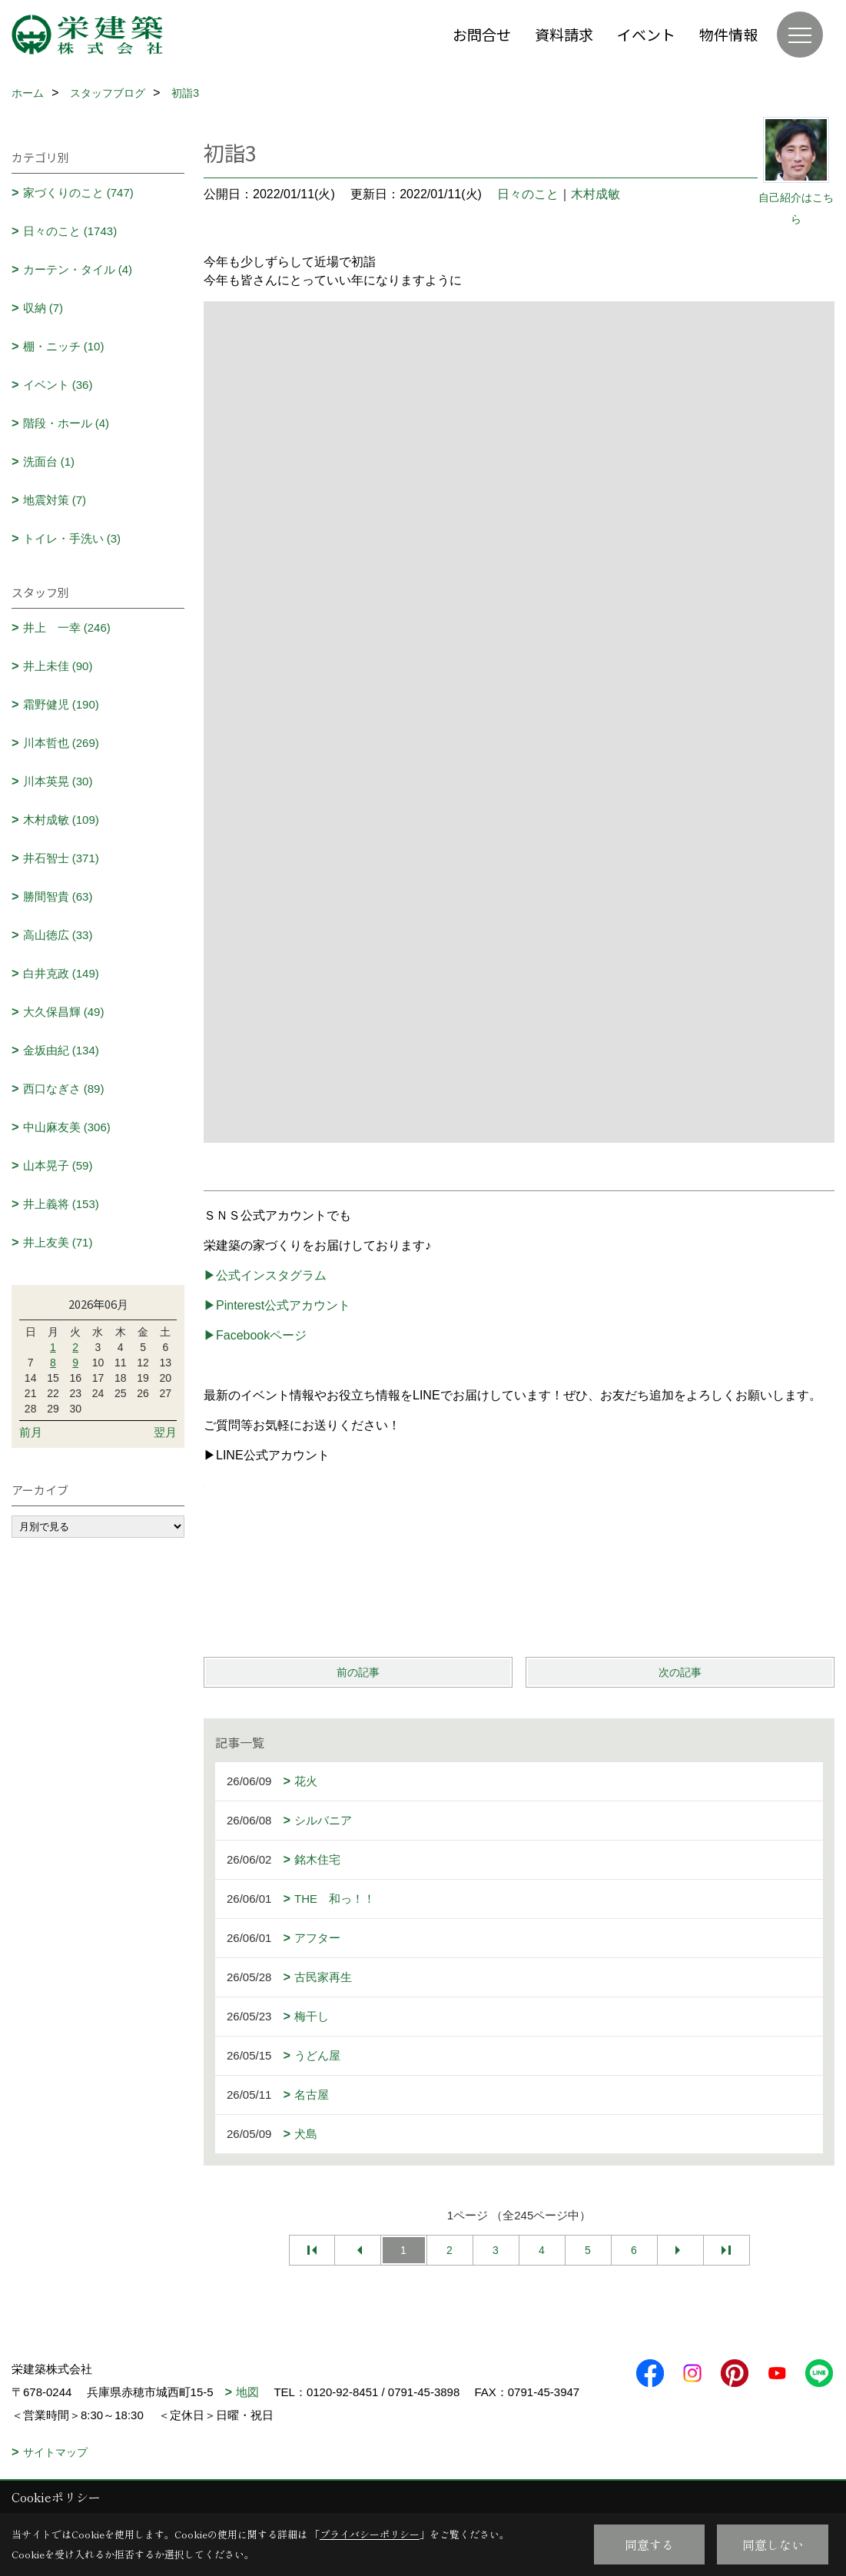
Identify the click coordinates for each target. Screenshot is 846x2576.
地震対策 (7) (55, 499)
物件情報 (728, 34)
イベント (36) (58, 384)
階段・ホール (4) (66, 423)
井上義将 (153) (61, 1203)
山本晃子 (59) (58, 1165)
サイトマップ (55, 2452)
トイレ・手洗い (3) (72, 538)
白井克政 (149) (61, 973)
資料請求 (564, 34)
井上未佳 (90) (58, 665)
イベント (646, 34)
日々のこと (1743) (70, 230)
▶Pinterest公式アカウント (277, 1305)
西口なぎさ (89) (64, 1088)
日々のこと (528, 194)
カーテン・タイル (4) (78, 269)
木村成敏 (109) (61, 819)
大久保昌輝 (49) (64, 1011)
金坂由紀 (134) (61, 1050)
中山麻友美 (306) (67, 1127)
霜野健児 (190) (61, 704)
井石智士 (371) (61, 858)
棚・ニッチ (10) (64, 346)
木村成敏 (595, 194)
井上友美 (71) (58, 1242)
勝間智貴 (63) (58, 896)
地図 (247, 2391)
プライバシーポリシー (370, 2534)
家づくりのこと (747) (78, 192)
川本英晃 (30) (58, 781)
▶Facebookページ (255, 1335)
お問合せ (482, 34)
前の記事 (358, 1672)
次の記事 (680, 1672)
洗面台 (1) (49, 461)
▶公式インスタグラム (265, 1275)
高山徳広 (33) (58, 934)
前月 (30, 1432)
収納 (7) (43, 307)
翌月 (165, 1432)
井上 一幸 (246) (67, 627)
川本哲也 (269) (61, 742)
